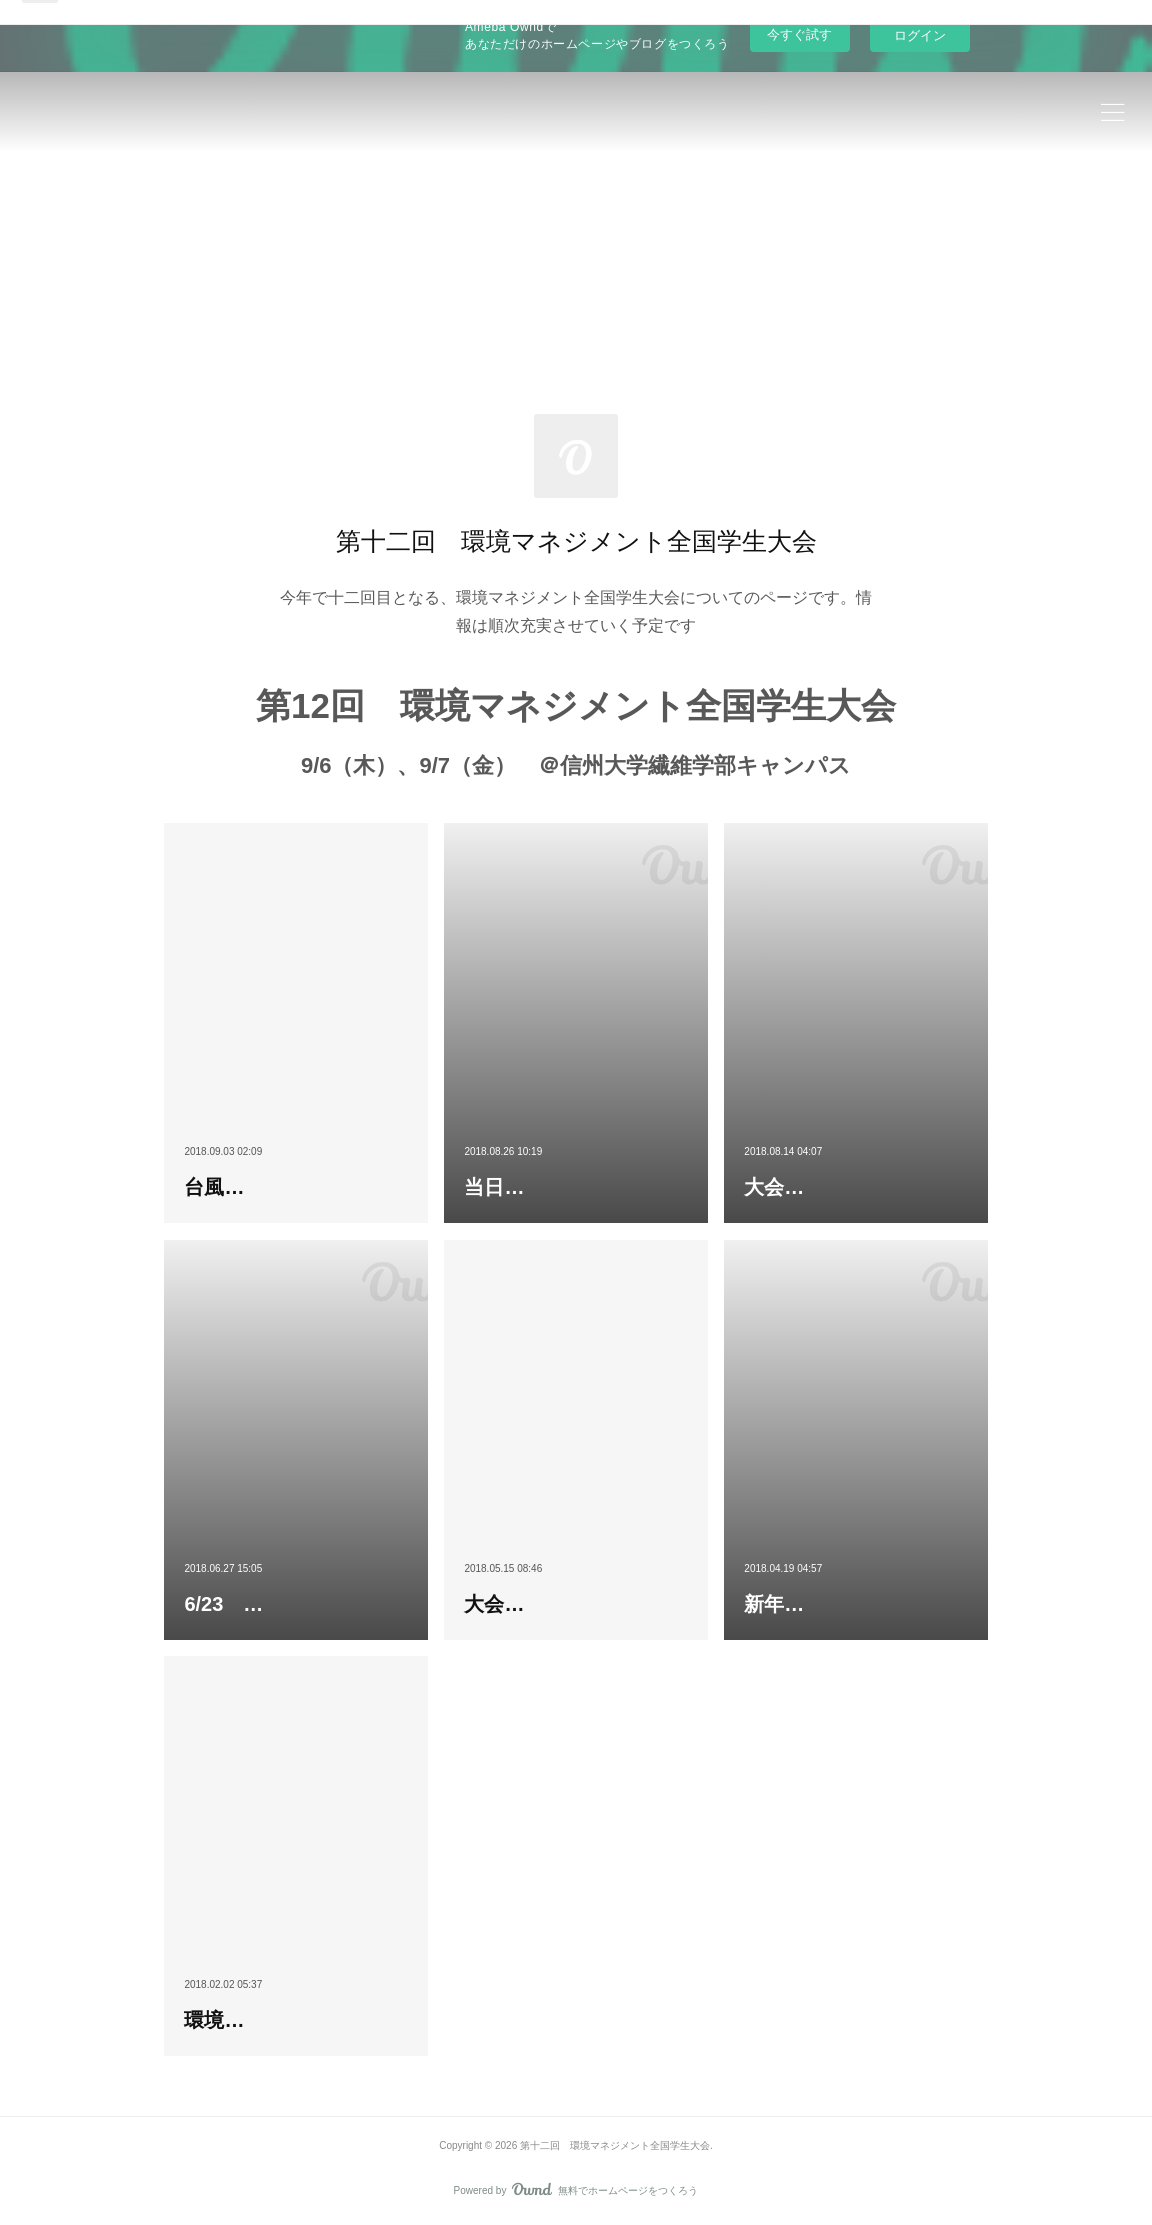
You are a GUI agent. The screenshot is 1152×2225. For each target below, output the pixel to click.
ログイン (920, 35)
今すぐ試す (799, 34)
